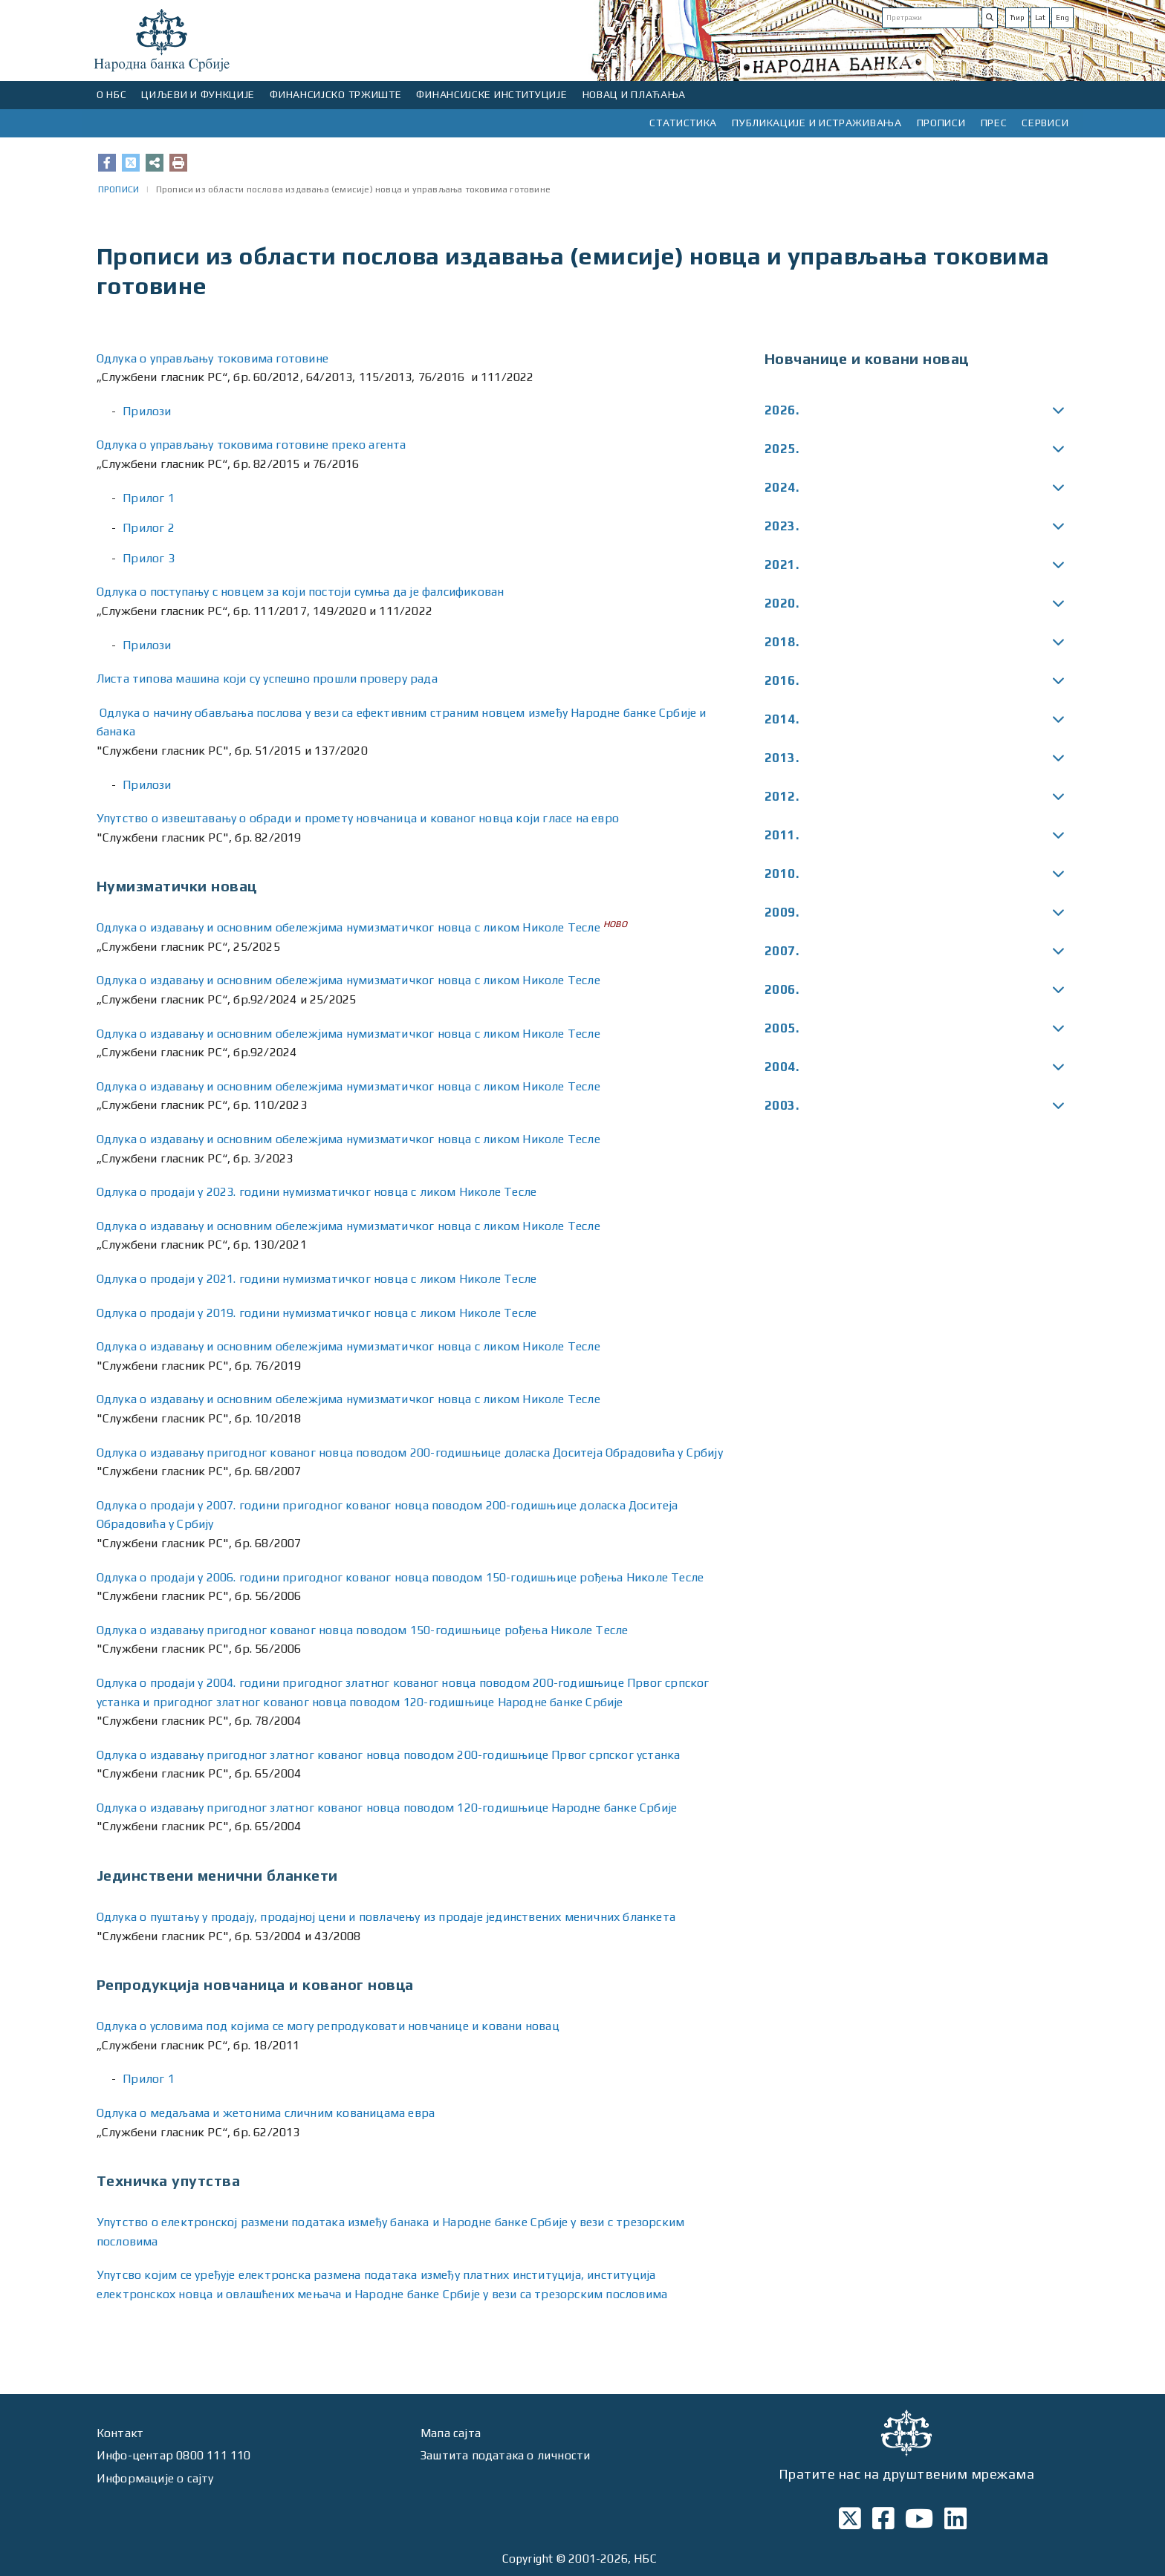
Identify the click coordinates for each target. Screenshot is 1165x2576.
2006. (782, 989)
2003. (782, 1105)
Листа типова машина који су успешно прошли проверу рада (267, 678)
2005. (782, 1028)
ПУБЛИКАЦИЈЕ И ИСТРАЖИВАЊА (817, 123)
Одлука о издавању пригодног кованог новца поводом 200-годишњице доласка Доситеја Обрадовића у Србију (410, 1452)
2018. (782, 641)
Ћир (1017, 17)
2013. (782, 757)
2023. (782, 525)
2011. (782, 834)
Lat (1040, 17)
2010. (782, 873)
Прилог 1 (149, 498)
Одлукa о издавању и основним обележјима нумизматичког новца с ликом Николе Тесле (348, 927)
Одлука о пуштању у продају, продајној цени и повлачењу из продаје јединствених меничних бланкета (386, 1917)
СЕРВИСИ (1045, 123)
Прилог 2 (149, 528)
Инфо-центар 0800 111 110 (174, 2455)
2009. (782, 912)
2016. (782, 680)
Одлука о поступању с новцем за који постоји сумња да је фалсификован (300, 592)
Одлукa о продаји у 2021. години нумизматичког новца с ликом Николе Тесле (316, 1279)
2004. (782, 1066)
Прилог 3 (149, 558)
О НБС (112, 94)
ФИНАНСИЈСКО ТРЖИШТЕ (335, 94)
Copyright (528, 2558)
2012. (782, 796)
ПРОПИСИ (941, 123)
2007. (782, 950)
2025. (782, 448)
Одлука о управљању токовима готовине (212, 358)
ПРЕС (994, 123)
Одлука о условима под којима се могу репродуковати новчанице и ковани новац (328, 2026)
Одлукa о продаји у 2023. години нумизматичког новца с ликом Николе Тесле (316, 1192)
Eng (1062, 17)
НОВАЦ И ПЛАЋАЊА (634, 94)
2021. (782, 564)
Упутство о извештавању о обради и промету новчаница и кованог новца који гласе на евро (359, 818)
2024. (782, 487)
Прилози (147, 411)
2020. (782, 603)
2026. (782, 410)
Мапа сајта (451, 2433)
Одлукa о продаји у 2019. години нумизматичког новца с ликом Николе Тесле (316, 1313)
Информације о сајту (155, 2478)
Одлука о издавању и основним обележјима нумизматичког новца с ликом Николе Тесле (348, 1346)
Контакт (120, 2433)
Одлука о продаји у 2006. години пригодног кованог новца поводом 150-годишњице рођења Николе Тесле (400, 1577)
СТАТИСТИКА (683, 123)
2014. (782, 719)
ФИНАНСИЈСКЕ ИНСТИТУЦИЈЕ (491, 94)
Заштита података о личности (506, 2455)
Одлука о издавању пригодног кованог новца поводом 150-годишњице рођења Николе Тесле (363, 1630)
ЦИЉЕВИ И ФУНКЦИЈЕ (198, 94)
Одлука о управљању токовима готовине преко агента (251, 445)
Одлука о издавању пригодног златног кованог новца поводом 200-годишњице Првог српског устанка (389, 1755)
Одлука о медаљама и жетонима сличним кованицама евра (266, 2113)
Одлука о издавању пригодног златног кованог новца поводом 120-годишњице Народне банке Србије (387, 1808)
